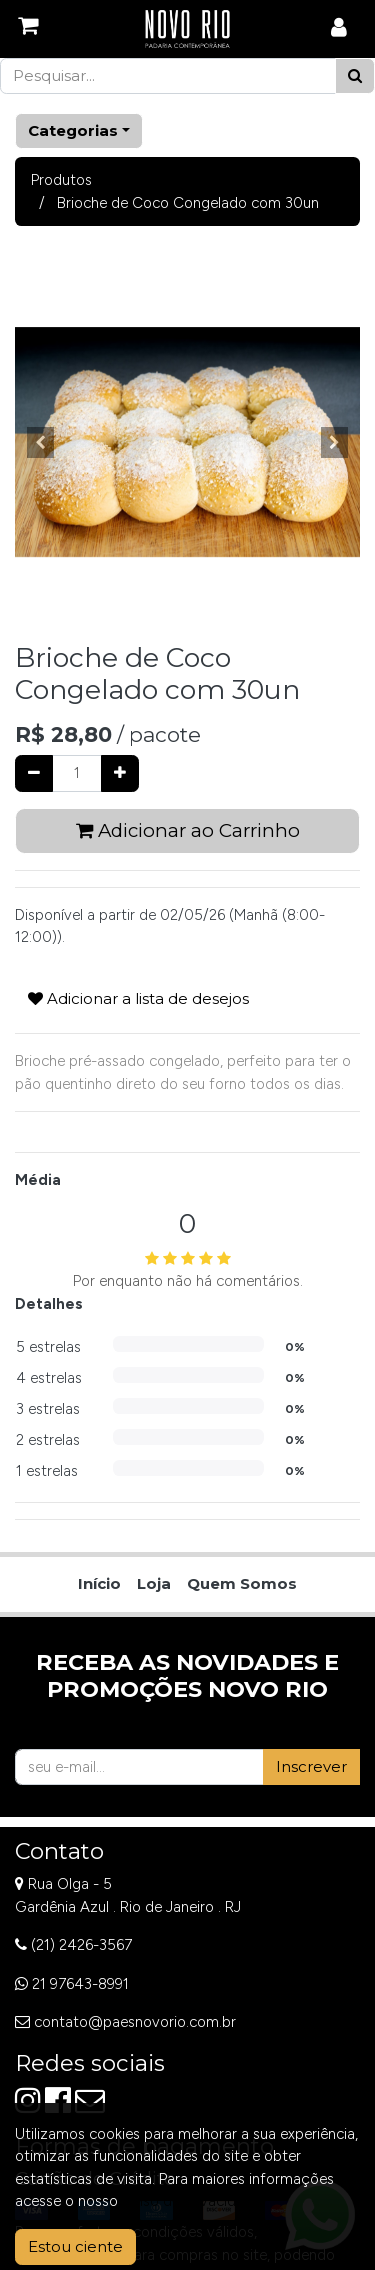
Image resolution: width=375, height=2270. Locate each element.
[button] (41, 442)
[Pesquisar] (355, 76)
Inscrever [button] (311, 1766)
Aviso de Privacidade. (193, 2201)
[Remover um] (34, 773)
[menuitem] (99, 1584)
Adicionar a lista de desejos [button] (138, 998)
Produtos (61, 180)
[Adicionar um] (120, 773)
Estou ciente (75, 2246)
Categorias (73, 130)
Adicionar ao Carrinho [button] (188, 830)
